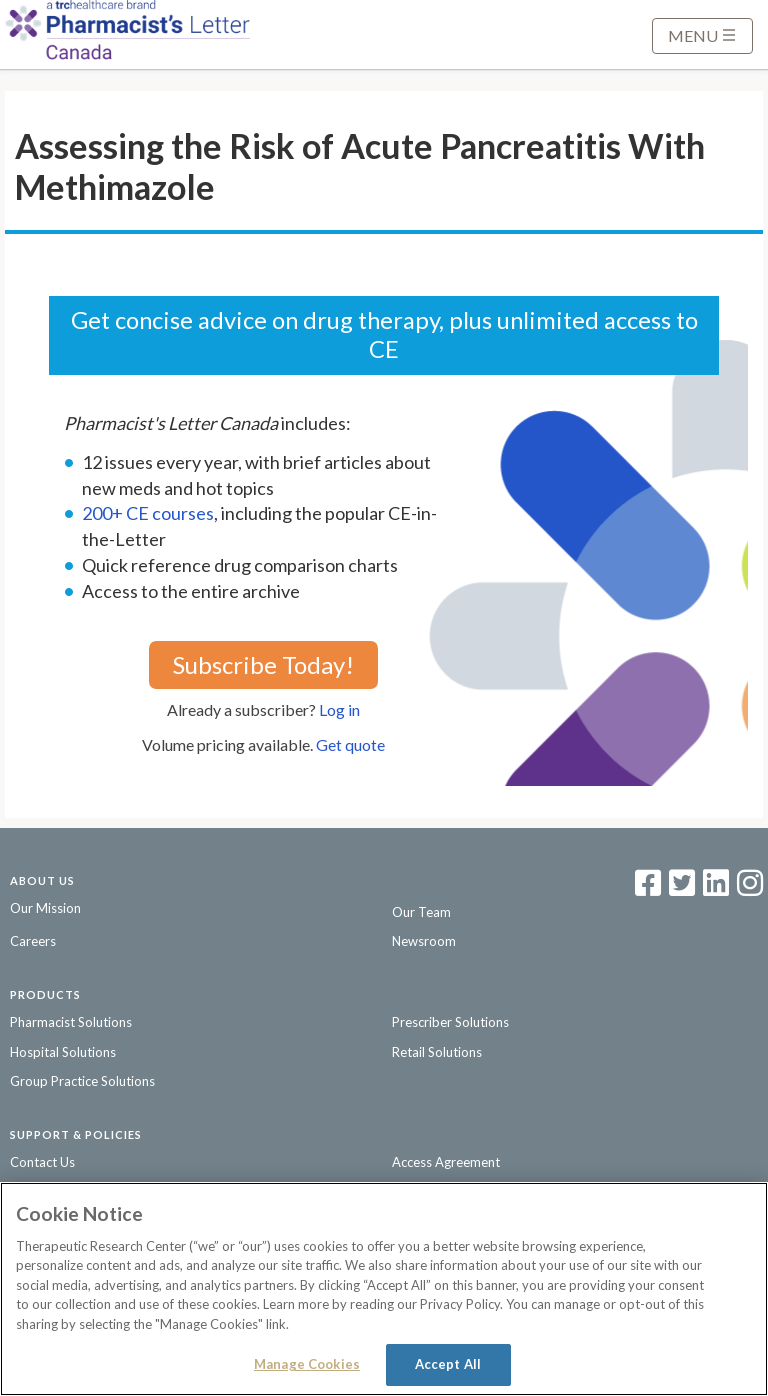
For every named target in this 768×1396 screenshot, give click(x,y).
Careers (33, 941)
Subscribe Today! (263, 664)
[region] (384, 1289)
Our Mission (45, 908)
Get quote (350, 744)
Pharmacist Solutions (71, 1022)
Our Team (421, 912)
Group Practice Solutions (82, 1081)
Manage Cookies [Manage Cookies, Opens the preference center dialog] (307, 1364)
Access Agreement (446, 1162)
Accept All (448, 1364)
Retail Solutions (437, 1052)
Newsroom (424, 941)
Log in (339, 709)
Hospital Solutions (63, 1052)
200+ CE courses (148, 513)
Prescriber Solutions (450, 1022)
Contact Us (42, 1162)
